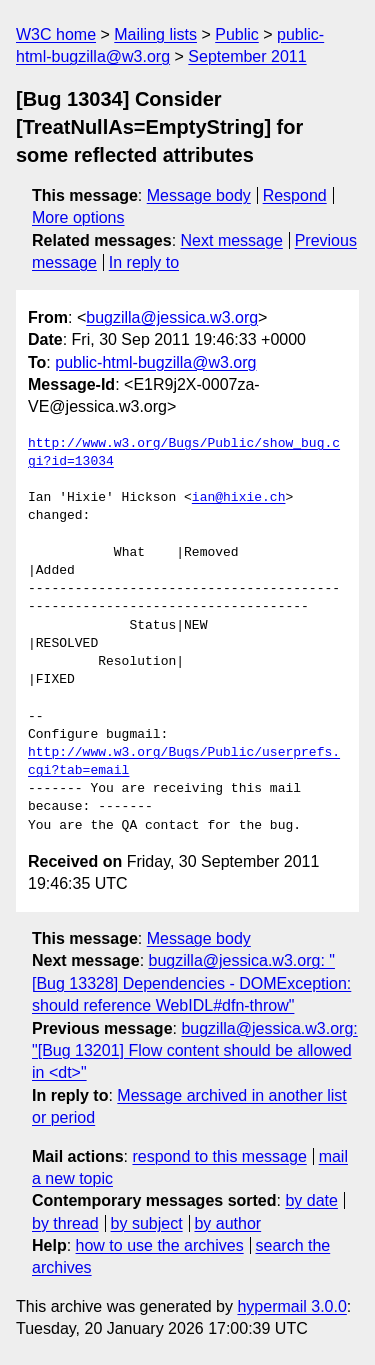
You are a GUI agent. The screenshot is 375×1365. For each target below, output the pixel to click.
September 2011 (247, 56)
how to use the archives (160, 1245)
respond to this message (219, 1156)
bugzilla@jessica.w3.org (172, 317)
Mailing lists (155, 34)
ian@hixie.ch (239, 498)
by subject (147, 1223)
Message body (199, 195)
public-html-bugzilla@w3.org (155, 362)
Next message (232, 240)
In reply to (144, 262)
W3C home (56, 34)
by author (227, 1223)
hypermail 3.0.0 (291, 1306)
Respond (295, 195)
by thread (65, 1223)
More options (78, 217)
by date (311, 1200)
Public (237, 34)
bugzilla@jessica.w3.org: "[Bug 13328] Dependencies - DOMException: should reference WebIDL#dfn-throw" (191, 983)
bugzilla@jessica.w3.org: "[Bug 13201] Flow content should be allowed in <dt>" (195, 1051)
